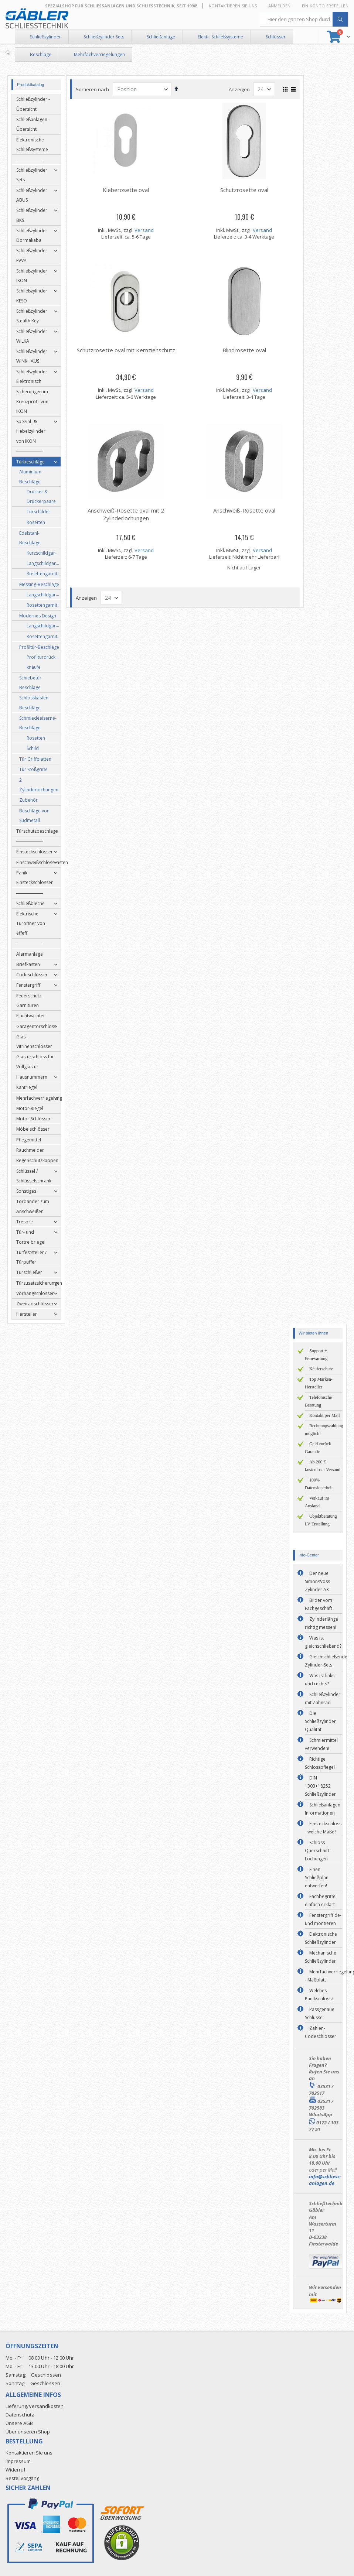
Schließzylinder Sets (104, 37)
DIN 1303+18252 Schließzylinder (320, 1786)
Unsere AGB (19, 2423)
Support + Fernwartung (316, 1354)
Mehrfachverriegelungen (99, 54)
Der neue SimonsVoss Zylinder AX (317, 1581)
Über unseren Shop (28, 2431)
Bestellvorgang (22, 2478)
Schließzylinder (45, 37)
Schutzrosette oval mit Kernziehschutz (128, 350)
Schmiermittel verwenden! (321, 1744)
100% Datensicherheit (319, 1483)
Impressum (18, 2461)
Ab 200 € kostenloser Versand (322, 1465)
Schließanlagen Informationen (322, 1809)
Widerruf (15, 2469)
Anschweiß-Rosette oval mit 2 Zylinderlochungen (128, 514)
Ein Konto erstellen (325, 5)
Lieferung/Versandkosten (35, 2406)
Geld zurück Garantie (318, 1447)
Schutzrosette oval (246, 189)
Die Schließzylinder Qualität (320, 1721)
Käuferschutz (321, 1368)
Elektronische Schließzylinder (321, 1938)
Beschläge (40, 54)
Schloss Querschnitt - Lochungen (318, 1850)
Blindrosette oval (246, 350)
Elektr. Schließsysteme (220, 37)
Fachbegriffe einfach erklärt (320, 1900)
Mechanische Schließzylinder (320, 1957)
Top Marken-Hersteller (319, 1383)
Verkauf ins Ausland (317, 1502)
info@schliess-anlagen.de (325, 2179)
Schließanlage (161, 37)
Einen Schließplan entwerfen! (317, 1877)
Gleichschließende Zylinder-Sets (326, 1661)
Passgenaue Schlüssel (319, 2013)
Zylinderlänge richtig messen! (321, 1623)
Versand (146, 230)
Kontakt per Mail (324, 1415)
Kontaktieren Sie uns (233, 5)
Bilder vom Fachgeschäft (318, 1604)
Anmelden (279, 5)
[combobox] (304, 19)
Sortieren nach (94, 89)
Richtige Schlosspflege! (320, 1763)
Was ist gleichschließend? (323, 1642)
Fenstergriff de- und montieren (323, 1919)
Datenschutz (20, 2414)
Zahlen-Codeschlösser (320, 2032)
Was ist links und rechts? (319, 1679)
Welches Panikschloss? (319, 1994)
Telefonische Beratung (318, 1401)
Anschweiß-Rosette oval (246, 510)
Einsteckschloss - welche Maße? (323, 1827)
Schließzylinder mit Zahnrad (322, 1698)
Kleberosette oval (128, 189)
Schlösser (276, 37)
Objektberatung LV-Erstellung (321, 1520)
